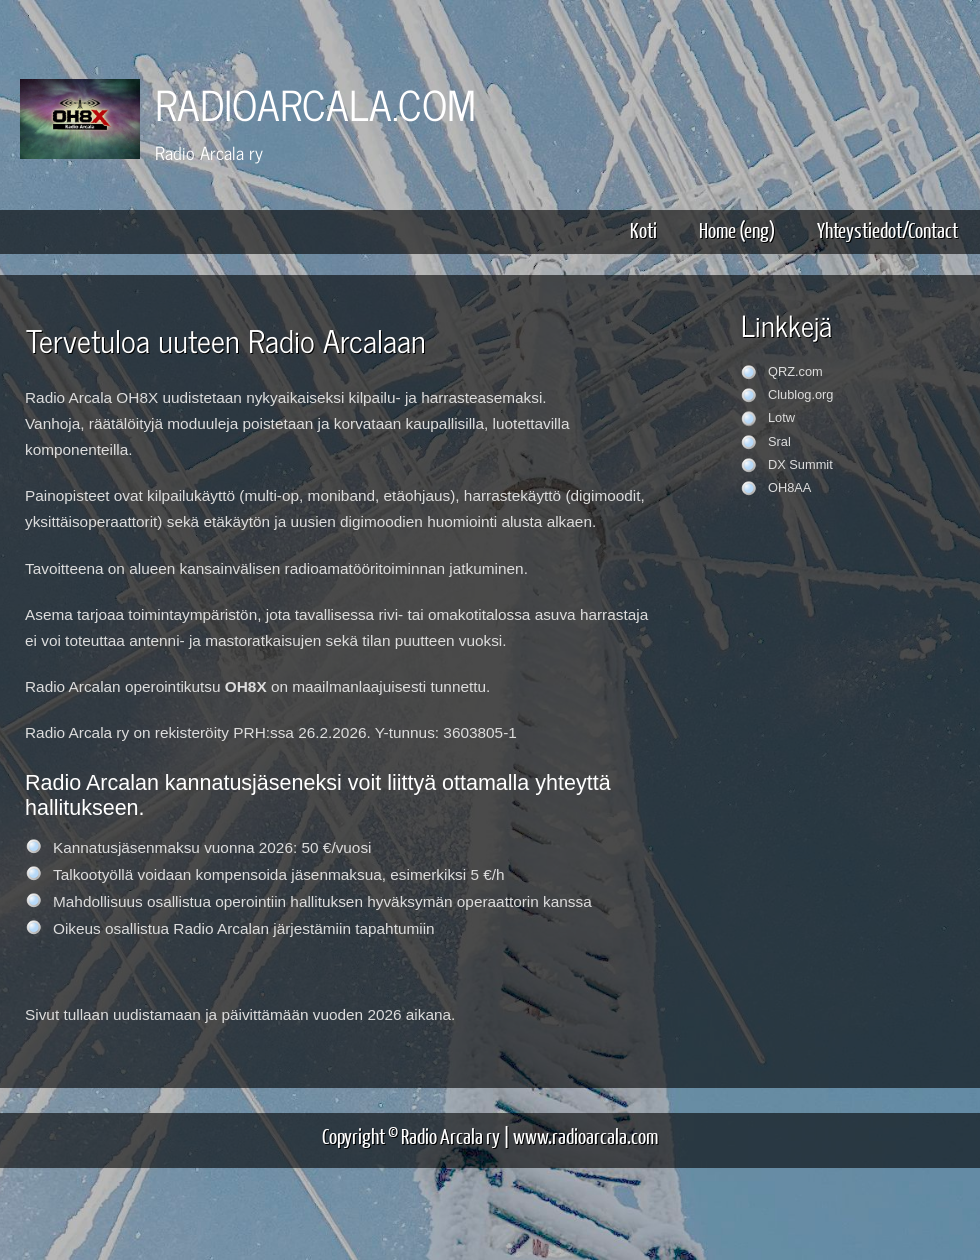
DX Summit (800, 464)
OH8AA (789, 487)
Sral (779, 441)
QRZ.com (795, 371)
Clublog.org (800, 394)
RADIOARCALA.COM (315, 103)
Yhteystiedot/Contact (887, 229)
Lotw (781, 417)
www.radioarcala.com (585, 1135)
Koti (643, 229)
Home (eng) (737, 229)
